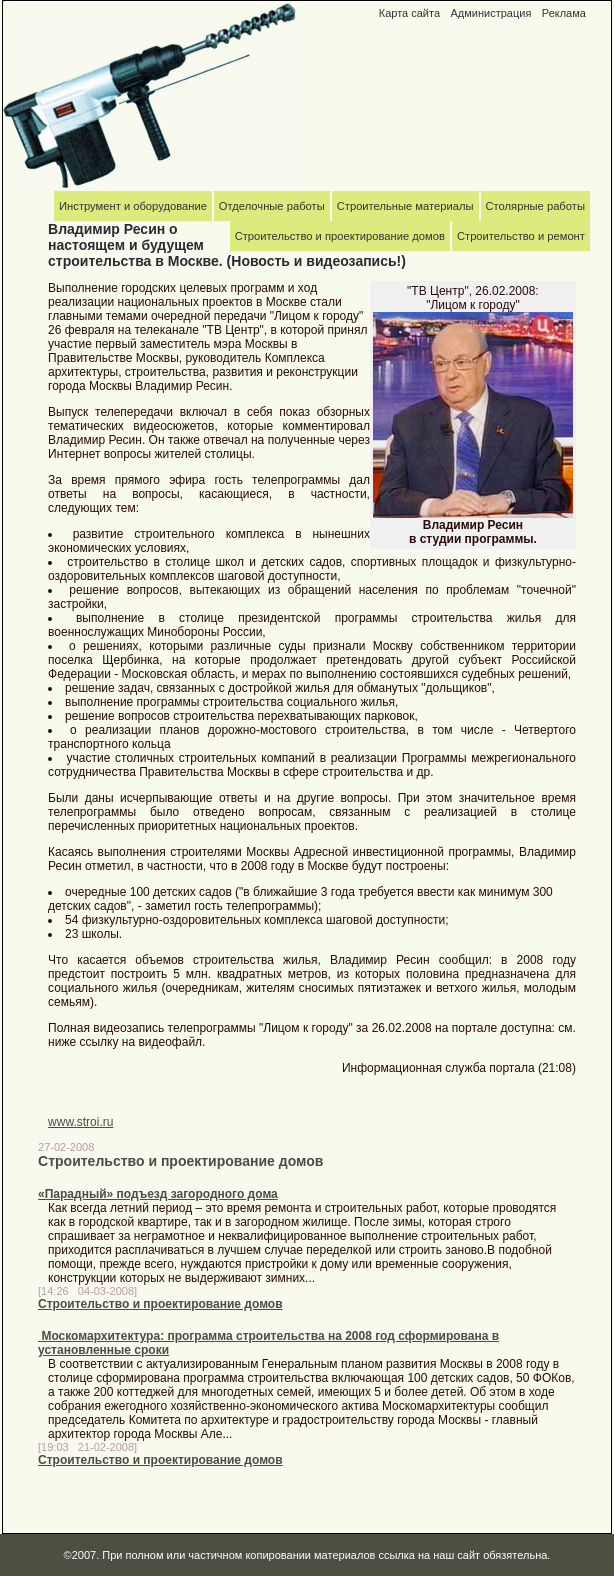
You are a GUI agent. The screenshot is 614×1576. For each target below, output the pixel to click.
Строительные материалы (405, 206)
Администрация (490, 13)
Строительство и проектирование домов (160, 1304)
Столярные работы (535, 206)
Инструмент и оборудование (133, 206)
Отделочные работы (272, 206)
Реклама (564, 13)
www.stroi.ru (80, 1122)
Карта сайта (409, 13)
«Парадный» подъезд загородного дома (158, 1194)
